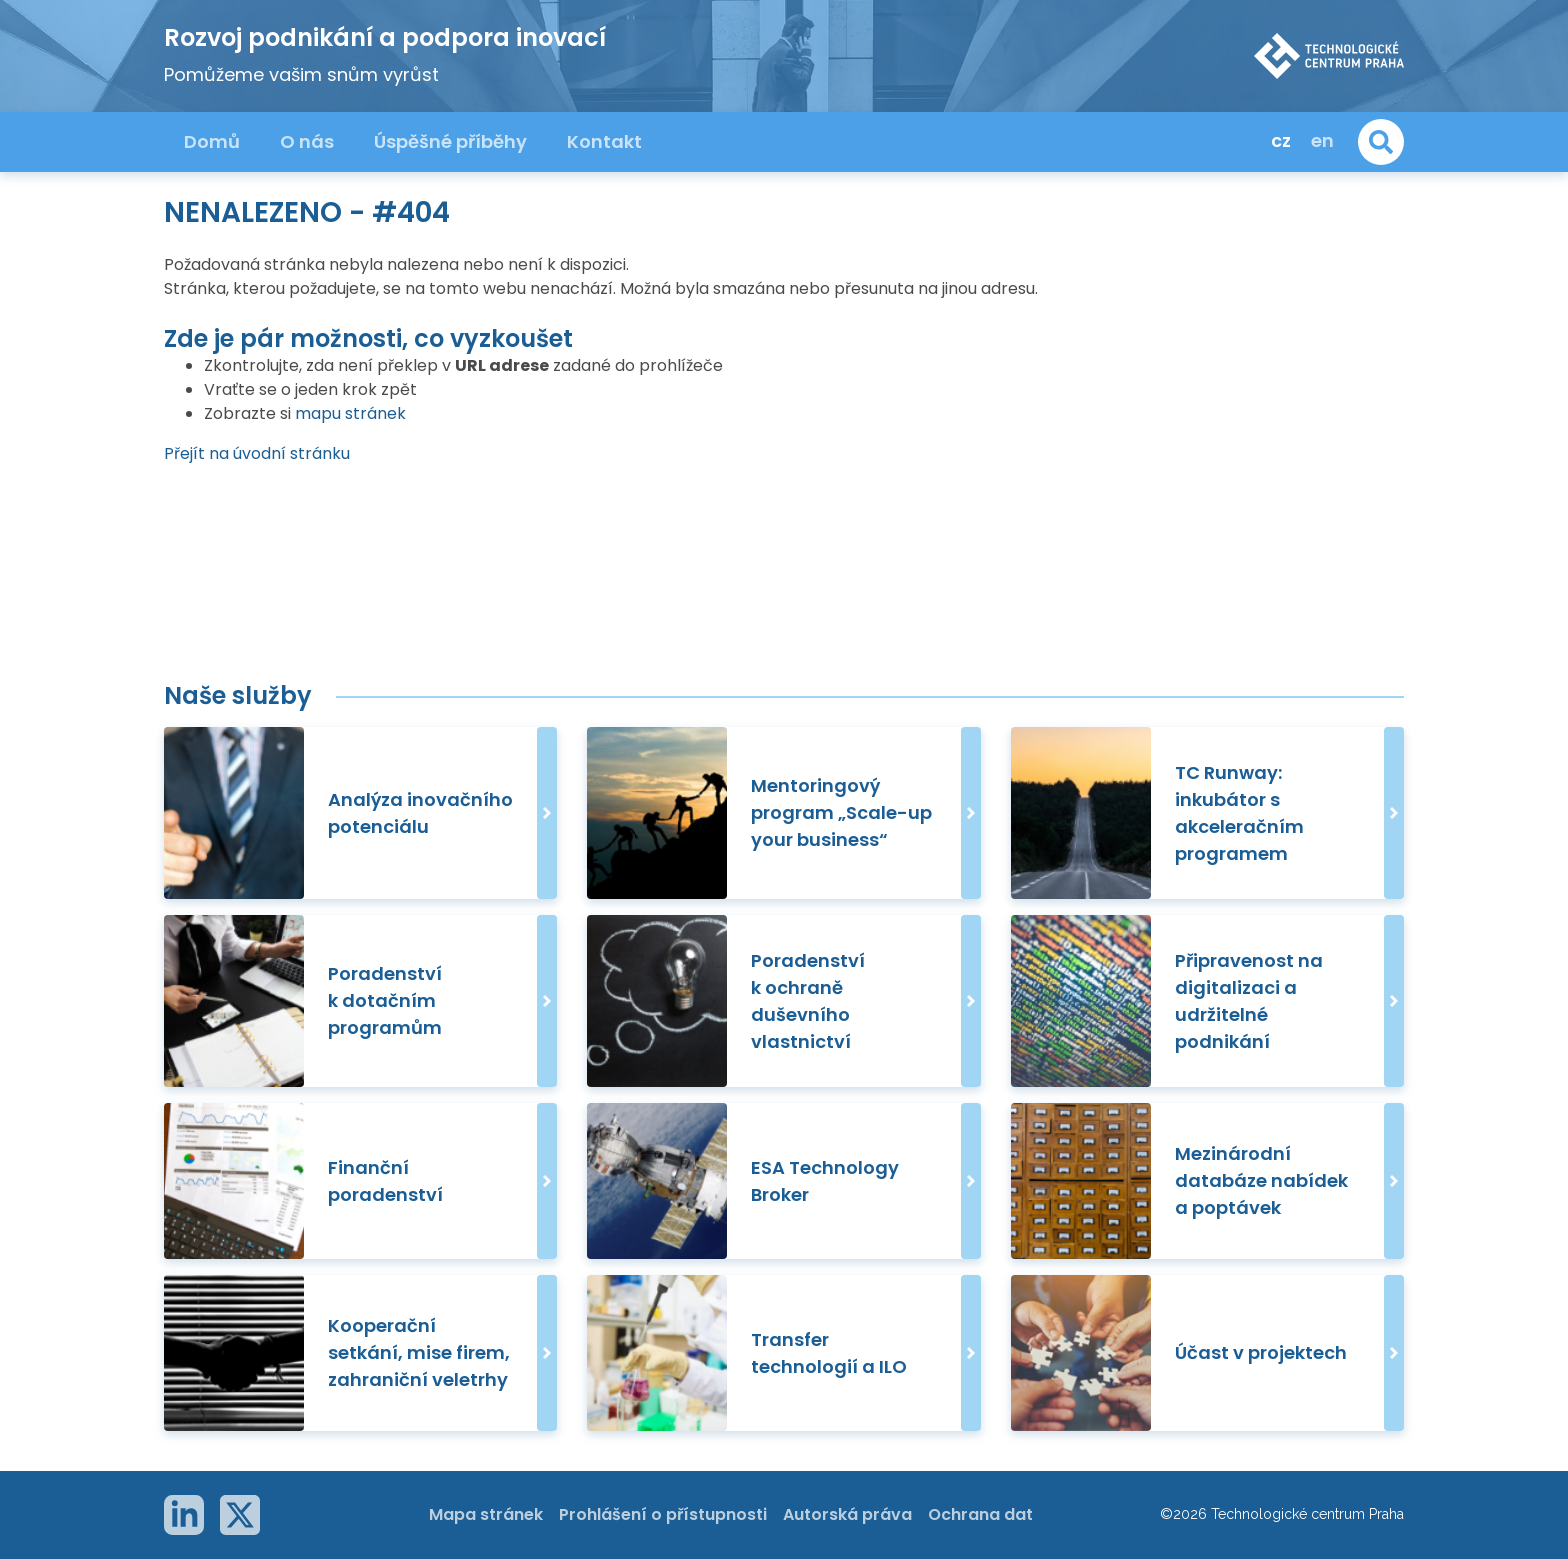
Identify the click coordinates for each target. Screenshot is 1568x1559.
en (1322, 140)
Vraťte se (240, 389)
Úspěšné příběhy (450, 141)
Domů (212, 141)
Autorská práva (847, 1514)
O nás (307, 141)
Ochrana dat (980, 1514)
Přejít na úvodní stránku (257, 453)
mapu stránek (350, 413)
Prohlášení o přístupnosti (663, 1514)
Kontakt (604, 141)
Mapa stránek (486, 1514)
